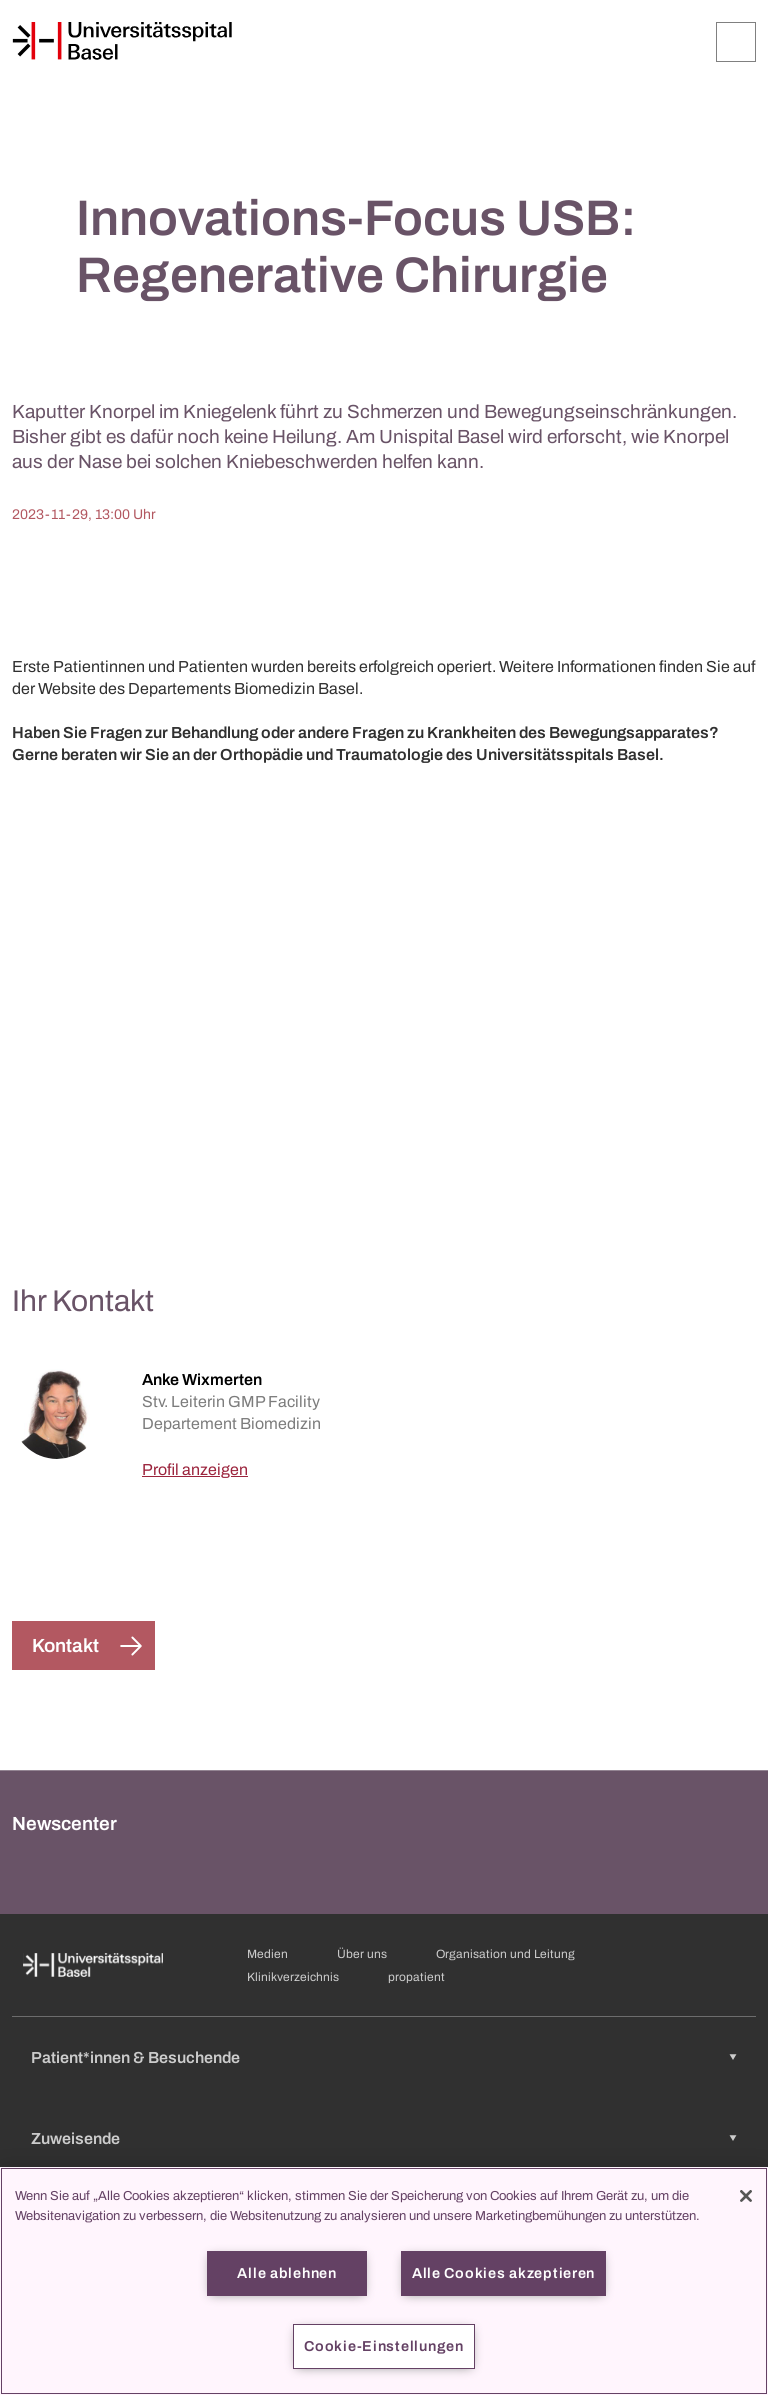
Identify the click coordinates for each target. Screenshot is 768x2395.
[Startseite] (122, 41)
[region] (384, 2281)
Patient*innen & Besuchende (135, 2057)
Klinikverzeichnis (293, 1977)
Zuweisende (75, 2138)
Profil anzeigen (195, 1469)
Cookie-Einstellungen (383, 2346)
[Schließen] (746, 2196)
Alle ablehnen (286, 2273)
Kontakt (65, 1645)
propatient (416, 1977)
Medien (267, 1954)
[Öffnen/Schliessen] (736, 42)
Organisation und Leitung (505, 1954)
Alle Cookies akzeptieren (503, 2273)
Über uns (362, 1954)
